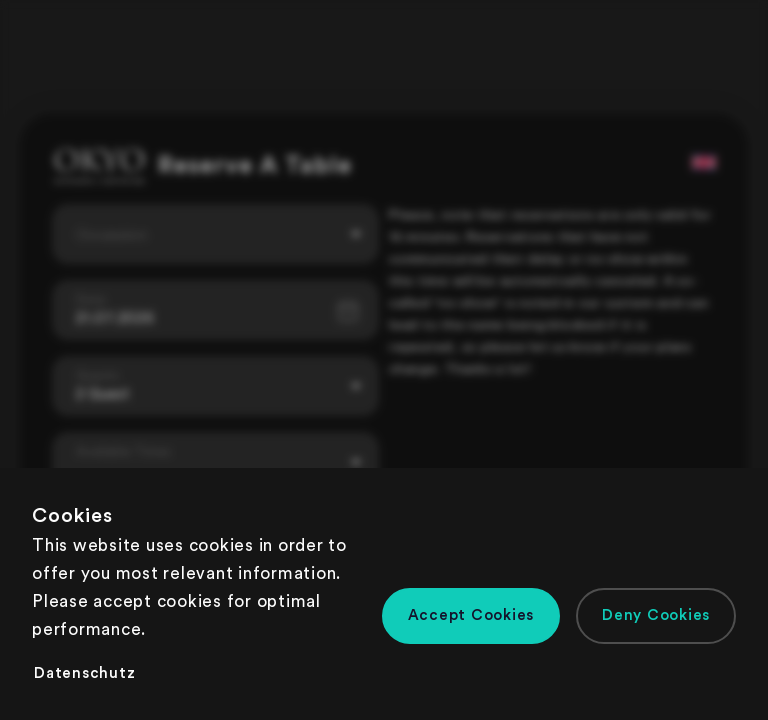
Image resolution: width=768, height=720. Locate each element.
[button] (471, 616)
